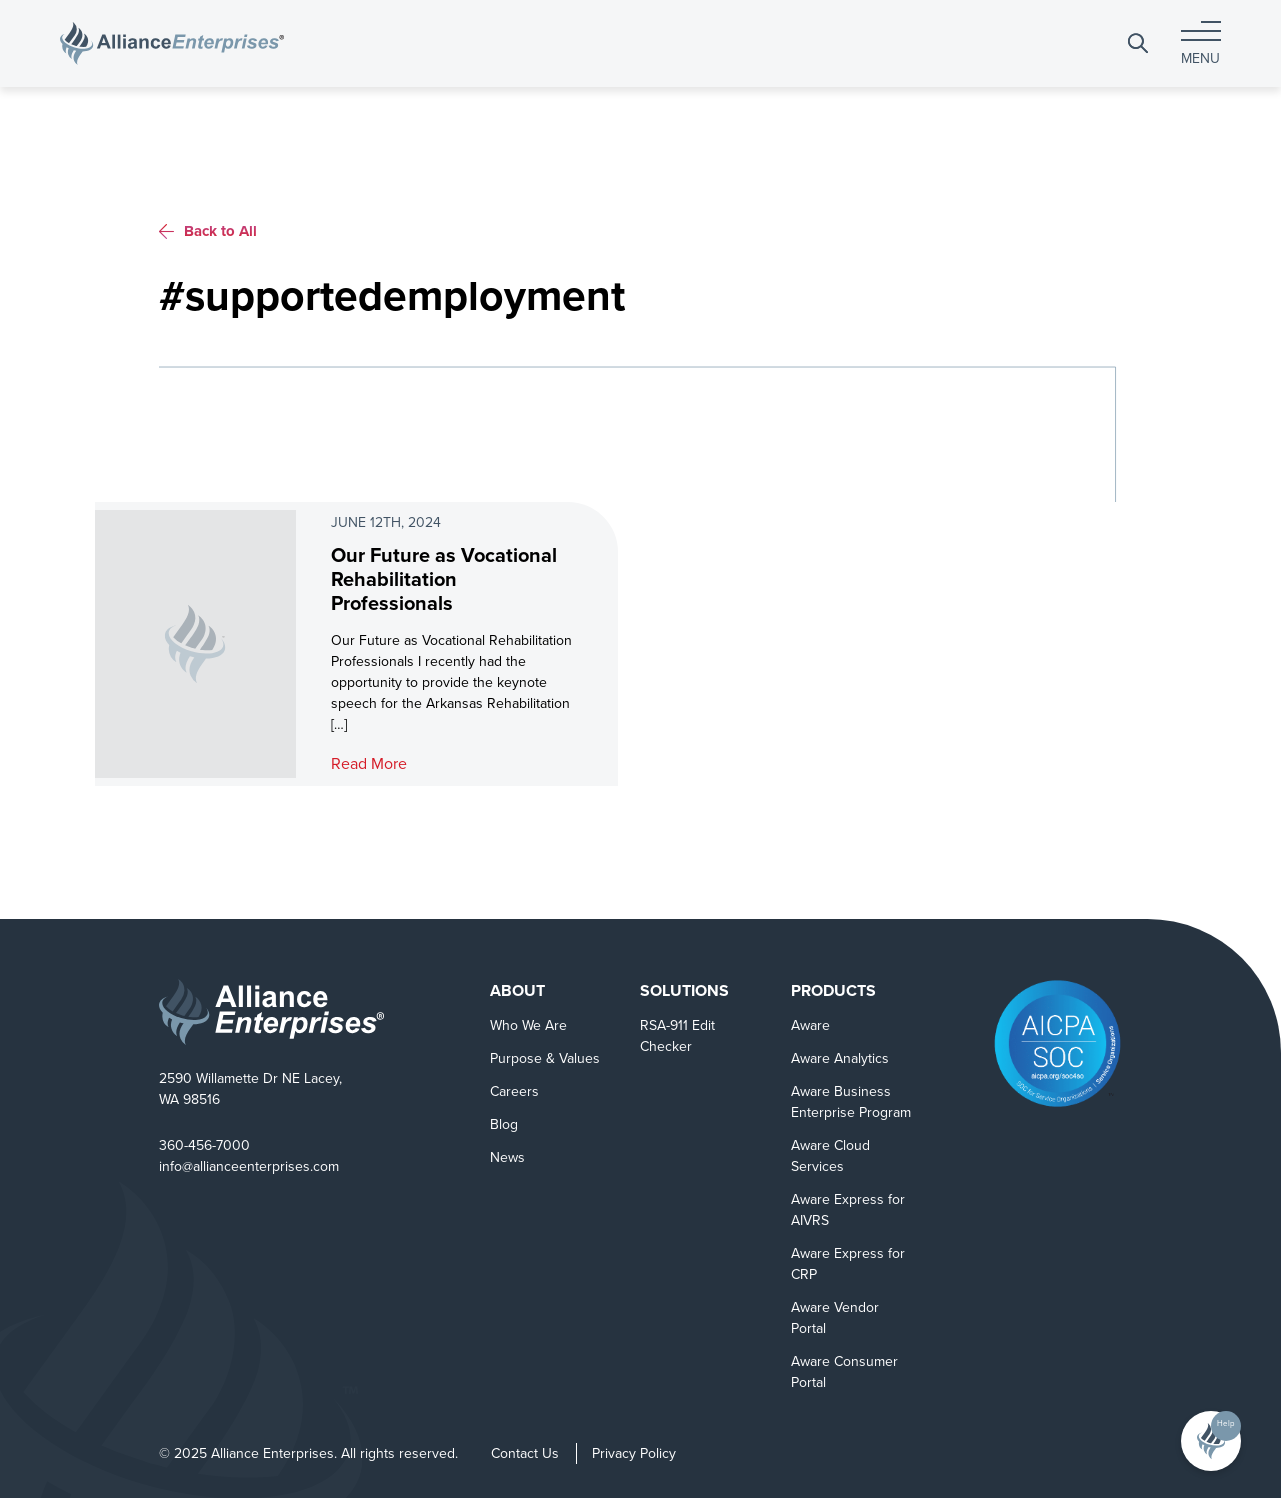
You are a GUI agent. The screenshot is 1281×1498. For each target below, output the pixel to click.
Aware (810, 1025)
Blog (504, 1124)
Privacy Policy (634, 1453)
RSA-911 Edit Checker (677, 1036)
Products (833, 990)
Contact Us (525, 1453)
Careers (514, 1091)
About (517, 990)
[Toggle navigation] (1201, 43)
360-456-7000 (204, 1145)
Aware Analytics (840, 1058)
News (507, 1157)
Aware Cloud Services (830, 1156)
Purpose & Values (545, 1058)
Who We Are (528, 1025)
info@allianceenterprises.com (249, 1166)
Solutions (684, 990)
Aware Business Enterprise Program (851, 1102)
